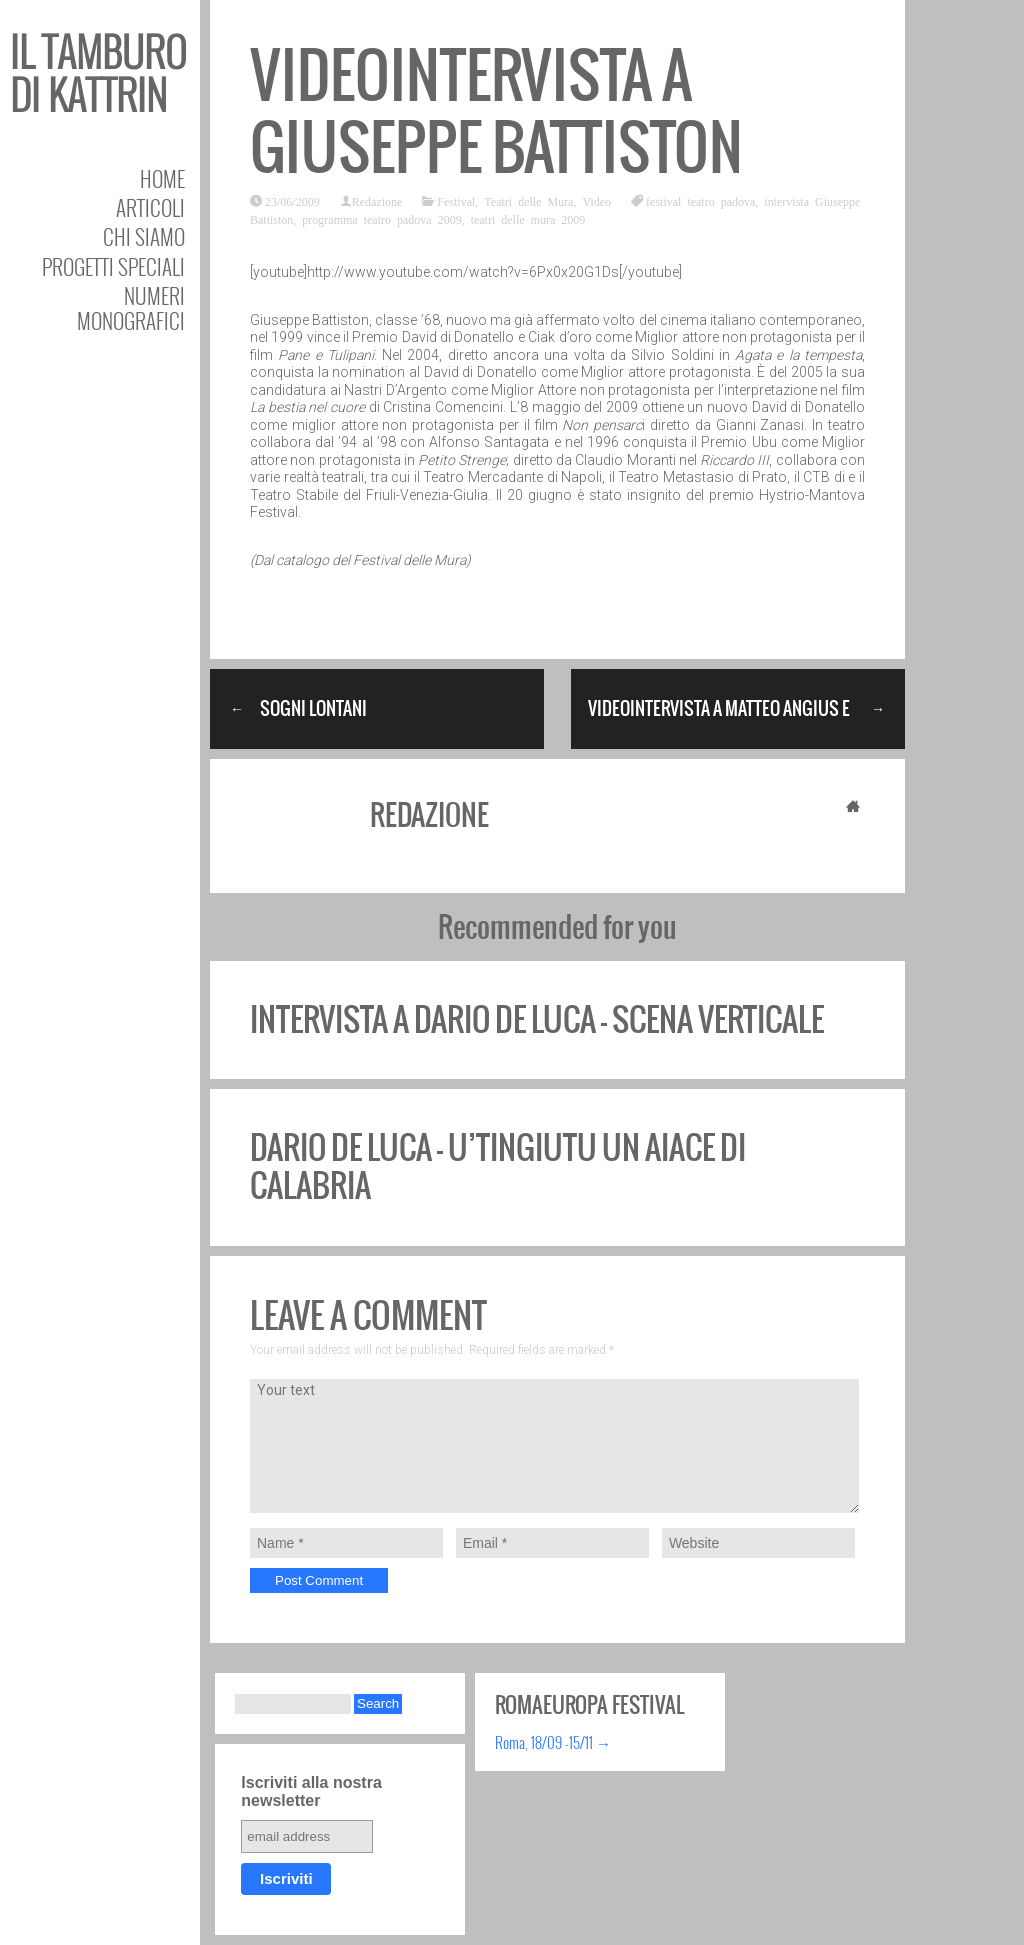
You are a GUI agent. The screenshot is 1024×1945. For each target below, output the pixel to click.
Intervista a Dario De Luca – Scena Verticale (537, 1019)
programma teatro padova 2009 (381, 219)
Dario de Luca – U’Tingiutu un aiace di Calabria (498, 1166)
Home (162, 178)
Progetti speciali (113, 266)
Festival (456, 201)
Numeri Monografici (131, 308)
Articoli (150, 207)
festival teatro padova (700, 201)
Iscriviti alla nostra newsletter (311, 1791)
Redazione (377, 201)
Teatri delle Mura (528, 201)
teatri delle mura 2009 (528, 219)
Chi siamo (144, 236)
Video (596, 201)
